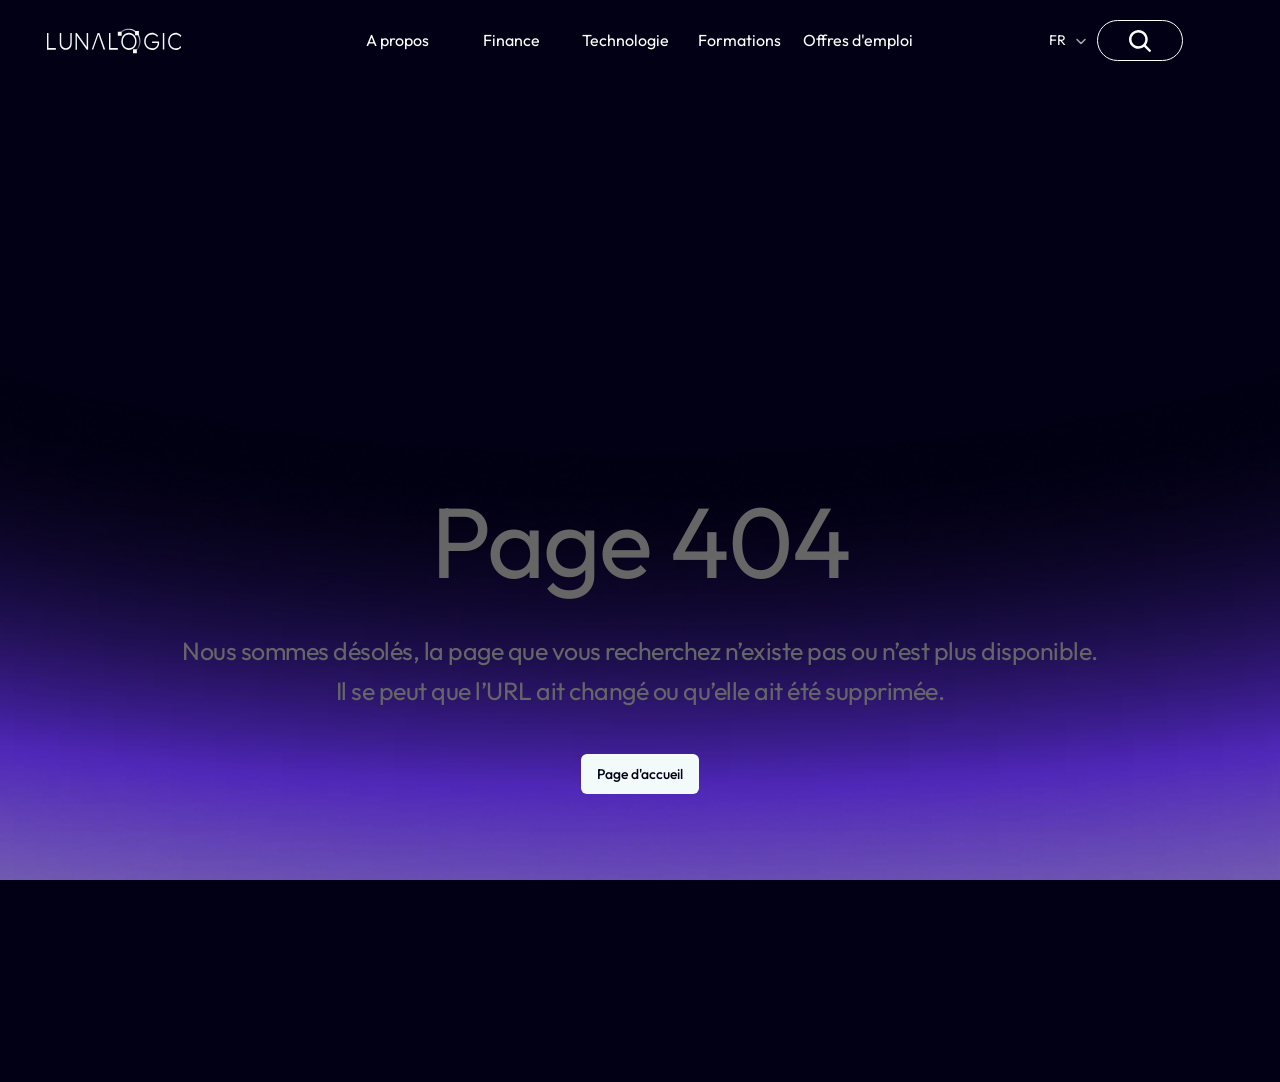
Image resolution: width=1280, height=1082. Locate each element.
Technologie (625, 40)
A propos (397, 40)
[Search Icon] (1140, 41)
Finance (511, 40)
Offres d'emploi (858, 40)
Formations (739, 40)
